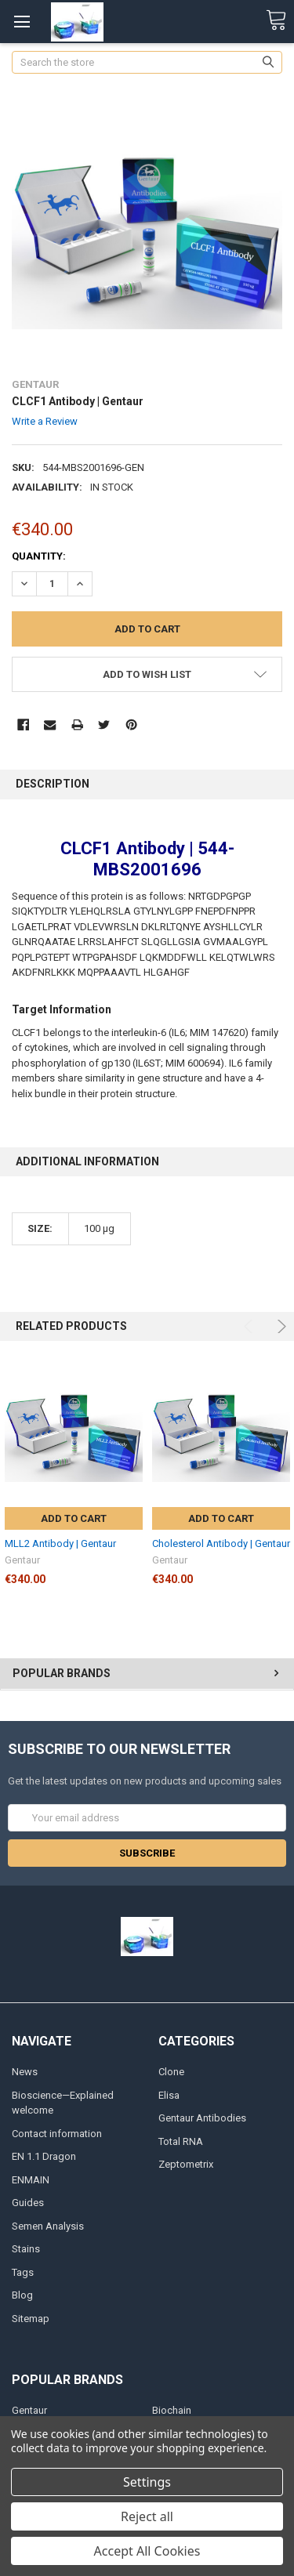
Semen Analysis (48, 2226)
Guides (28, 2202)
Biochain (171, 2410)
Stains (26, 2249)
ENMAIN (30, 2180)
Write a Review (45, 421)
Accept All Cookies (147, 2551)
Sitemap (30, 2318)
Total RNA (180, 2141)
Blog (22, 2295)
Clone (171, 2072)
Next (279, 1326)
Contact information (57, 2133)
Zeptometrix (185, 2164)
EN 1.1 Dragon (44, 2156)
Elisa (169, 2095)
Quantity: (39, 556)
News (25, 2072)
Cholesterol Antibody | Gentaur (221, 1543)
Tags (23, 2272)
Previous (250, 1326)
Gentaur (29, 2410)
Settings (147, 2482)
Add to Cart (74, 1518)
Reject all (147, 2516)
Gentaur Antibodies (202, 2118)
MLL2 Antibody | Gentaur (60, 1543)
